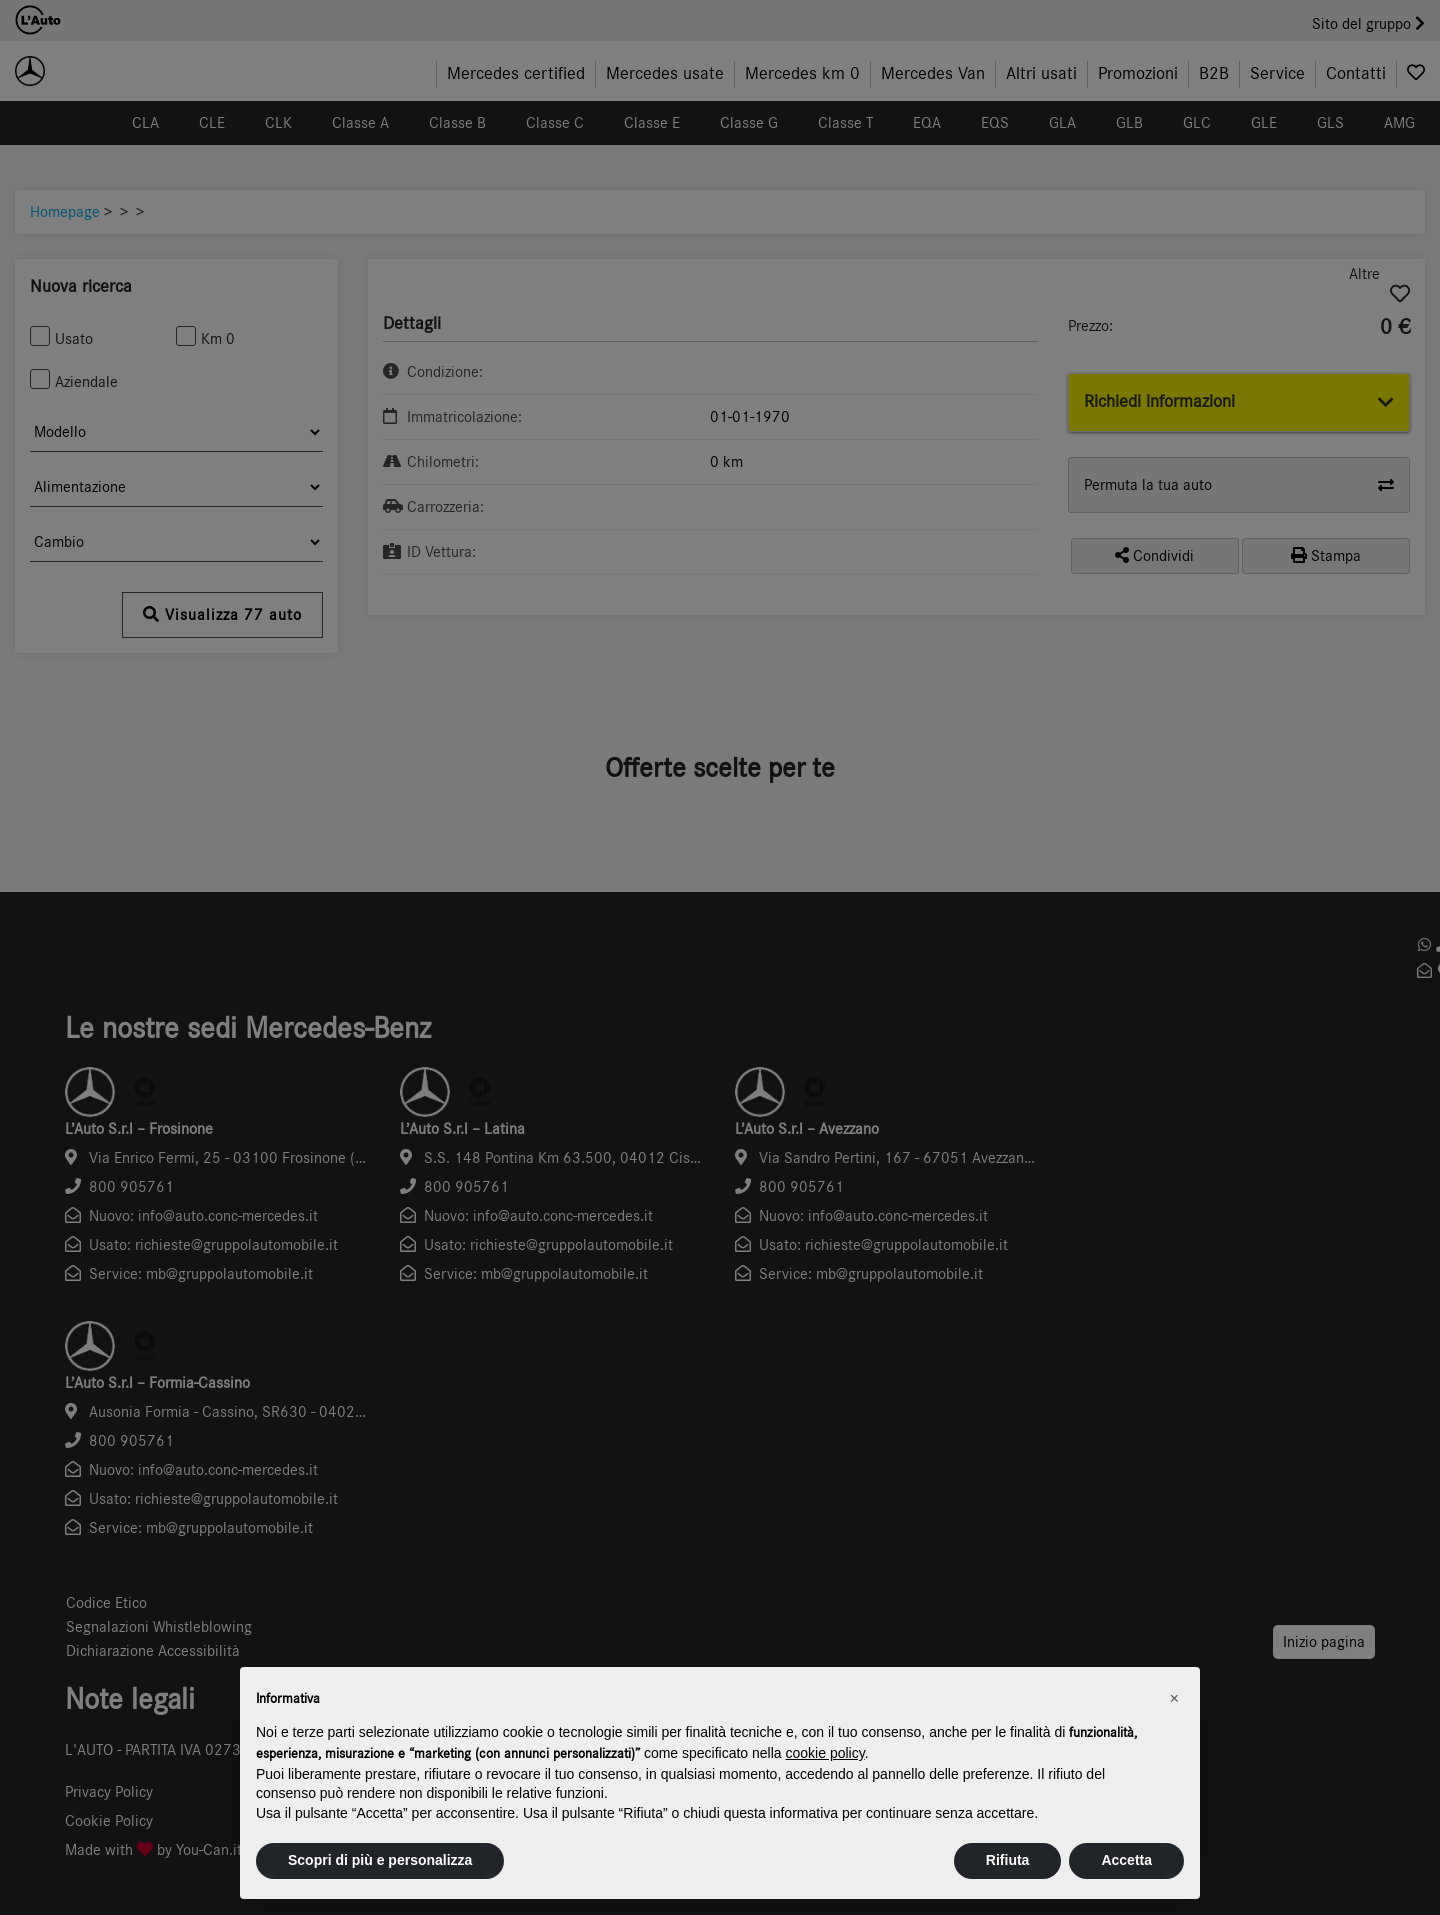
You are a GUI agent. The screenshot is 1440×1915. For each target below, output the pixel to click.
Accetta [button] (1126, 1860)
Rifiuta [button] (1008, 1860)
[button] (1174, 1699)
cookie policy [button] (825, 1753)
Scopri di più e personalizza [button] (380, 1860)
